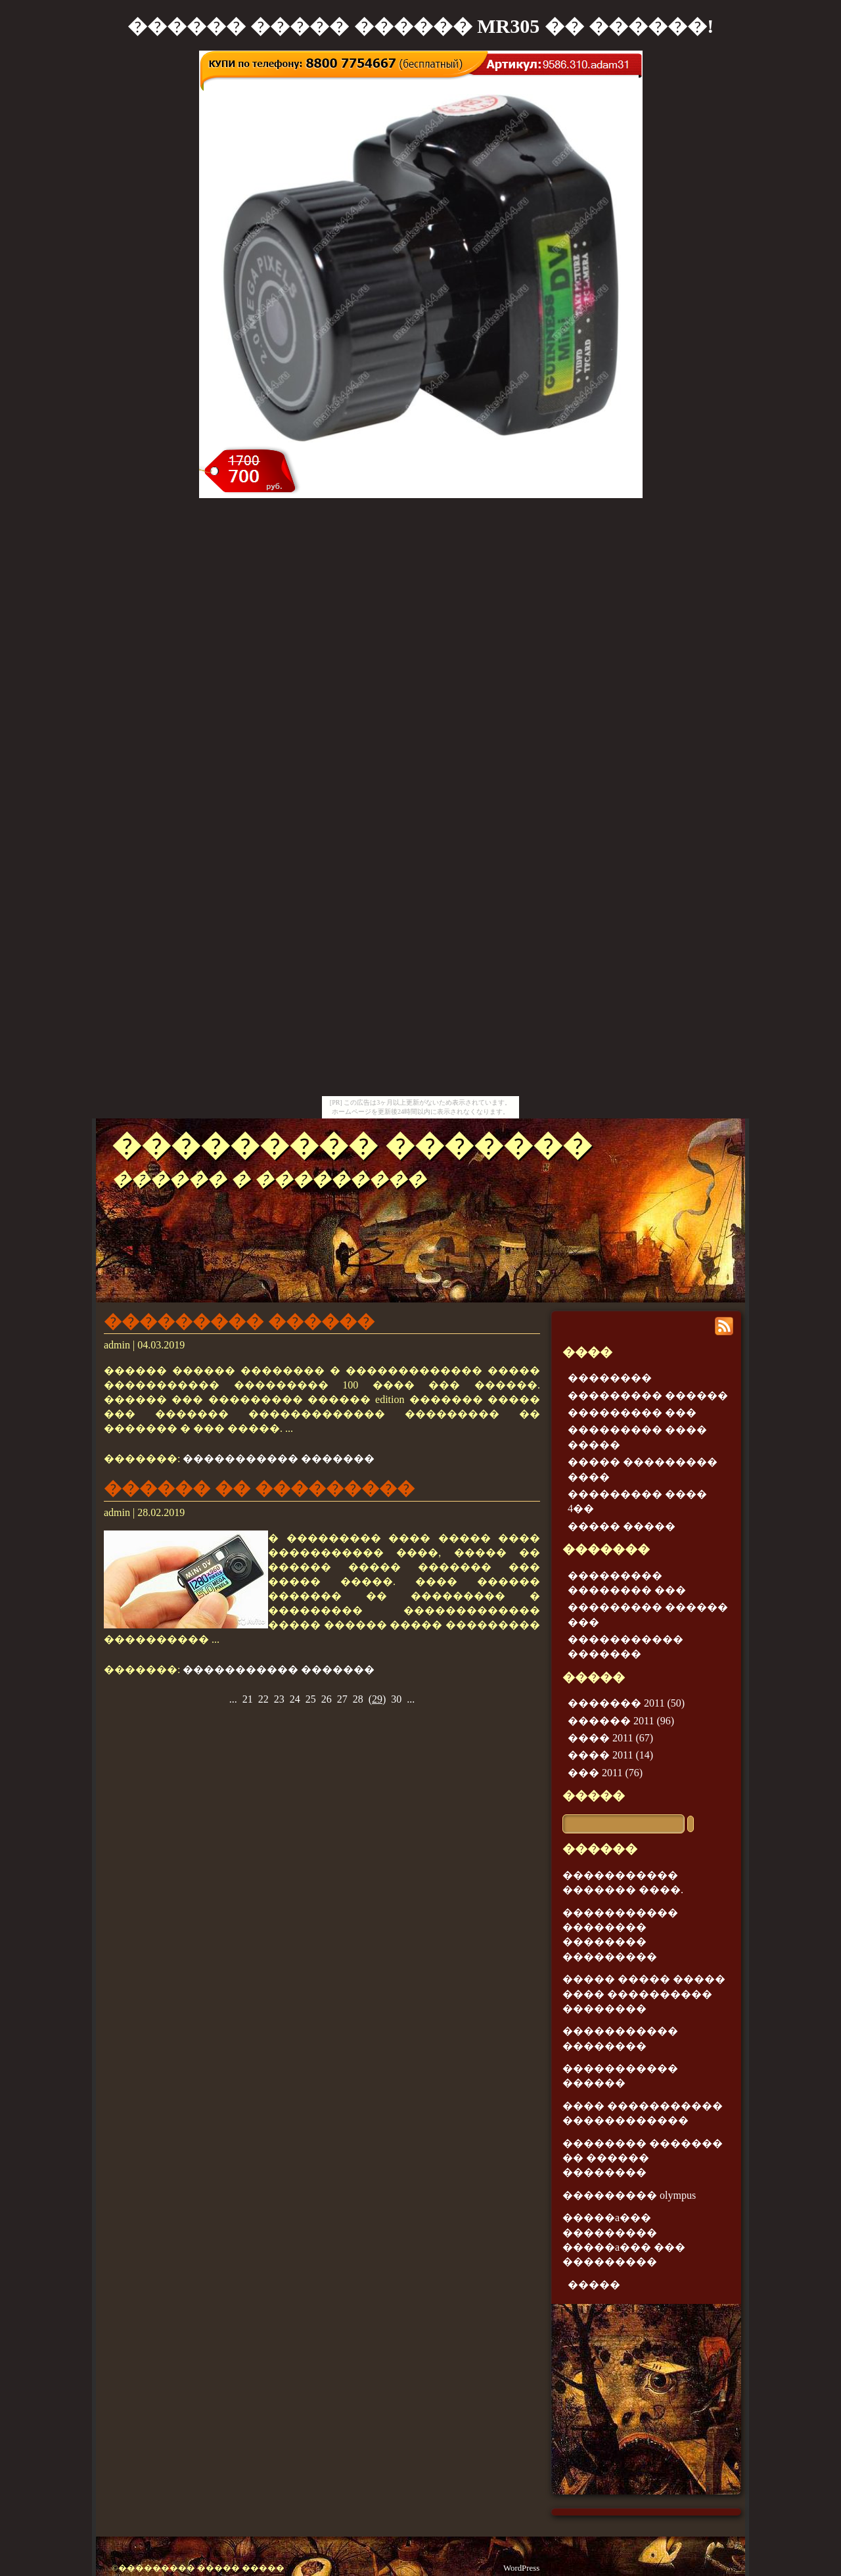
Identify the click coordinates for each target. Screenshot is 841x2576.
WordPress (521, 2568)
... (233, 1699)
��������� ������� (352, 1145)
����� (593, 1796)
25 (311, 1699)
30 (396, 1699)
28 (358, 1699)
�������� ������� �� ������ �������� (642, 2158)
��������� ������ (239, 1321)
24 (295, 1699)
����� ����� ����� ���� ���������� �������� (643, 1993)
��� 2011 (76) (605, 1772)
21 (247, 1699)
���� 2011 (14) (610, 1754)
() (377, 1699)
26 (326, 1699)
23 (279, 1699)
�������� (610, 1377)
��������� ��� (632, 1412)
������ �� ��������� (259, 1488)
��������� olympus (629, 2195)
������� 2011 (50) (626, 1703)
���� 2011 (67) (610, 1737)
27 (342, 1699)
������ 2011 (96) (621, 1720)
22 (263, 1699)
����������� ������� (279, 1458)
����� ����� (621, 1526)
